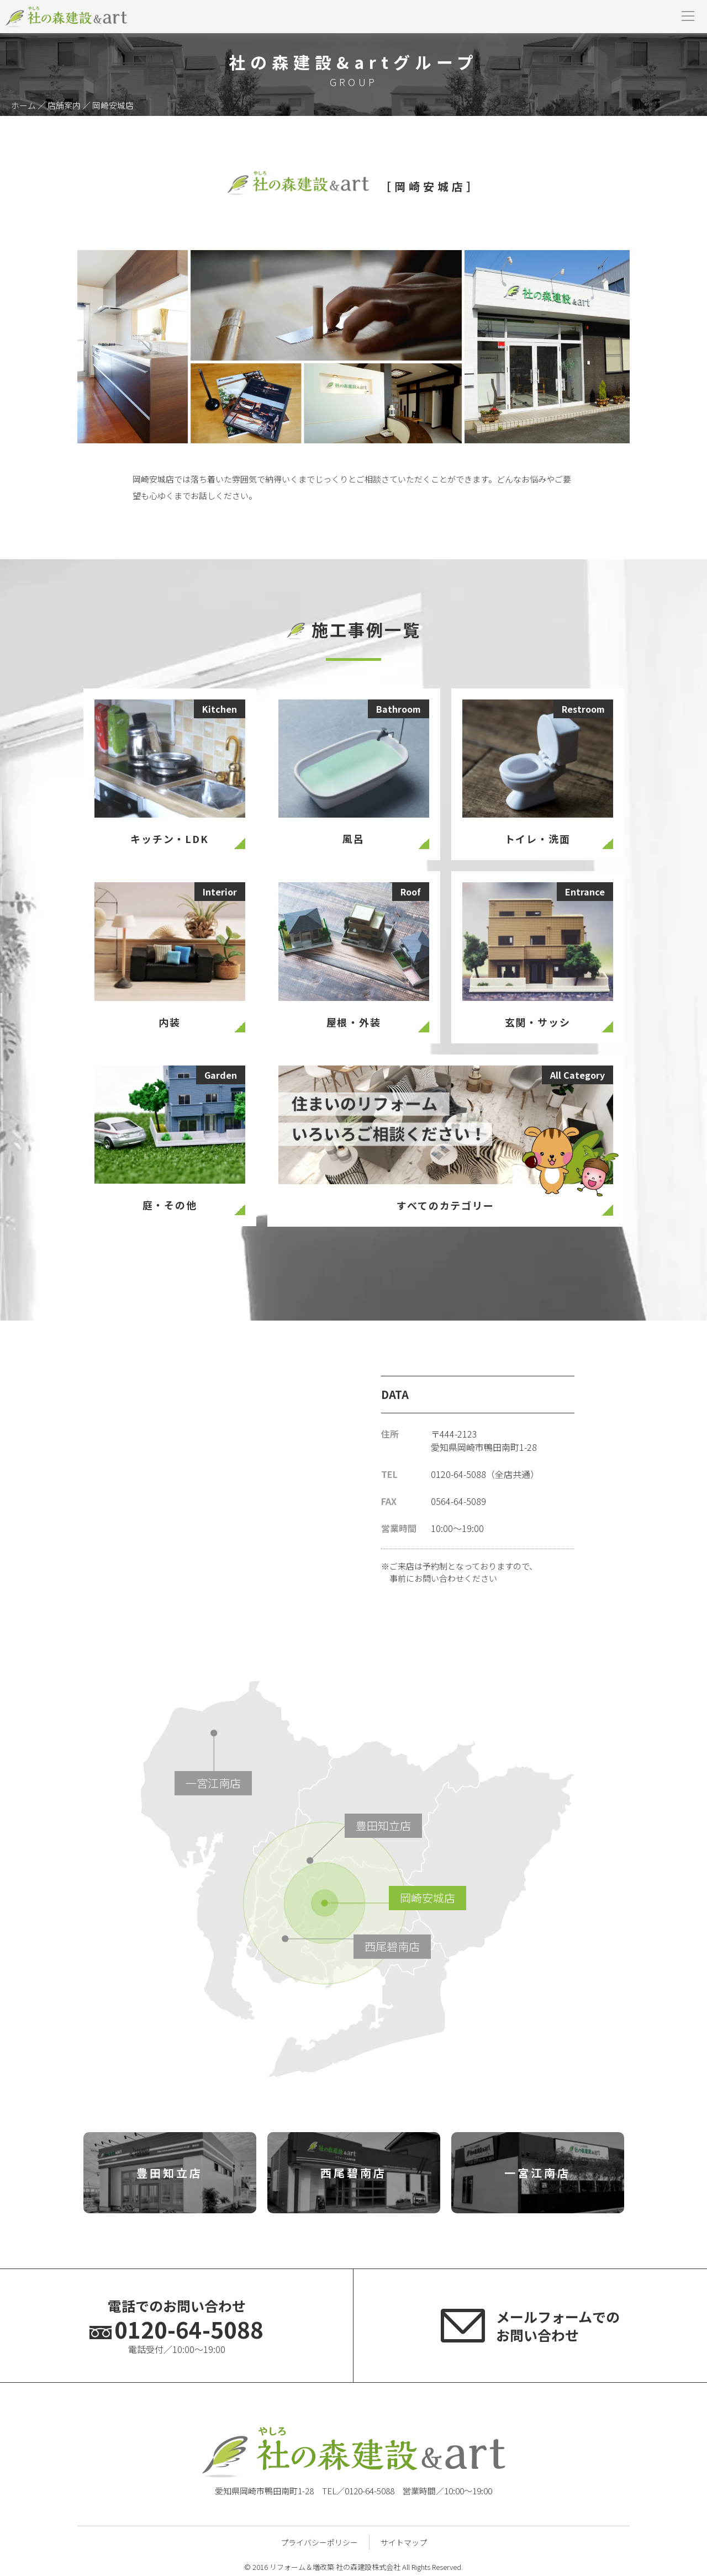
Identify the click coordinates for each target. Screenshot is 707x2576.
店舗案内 (64, 105)
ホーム (23, 105)
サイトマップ (404, 2542)
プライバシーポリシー (319, 2542)
